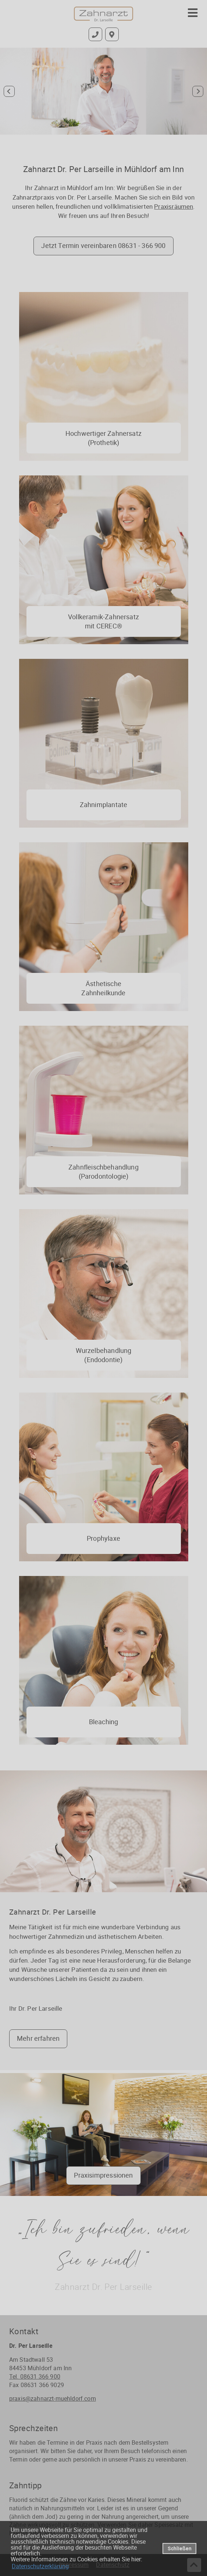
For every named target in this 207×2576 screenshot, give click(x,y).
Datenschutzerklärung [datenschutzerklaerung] (40, 2566)
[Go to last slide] (9, 91)
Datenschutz (112, 2565)
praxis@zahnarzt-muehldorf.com (52, 2398)
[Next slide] (197, 91)
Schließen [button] (180, 2548)
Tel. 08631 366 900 (34, 2376)
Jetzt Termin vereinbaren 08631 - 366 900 (103, 245)
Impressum (74, 2565)
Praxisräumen (173, 206)
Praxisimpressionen (103, 2175)
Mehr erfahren (38, 2038)
